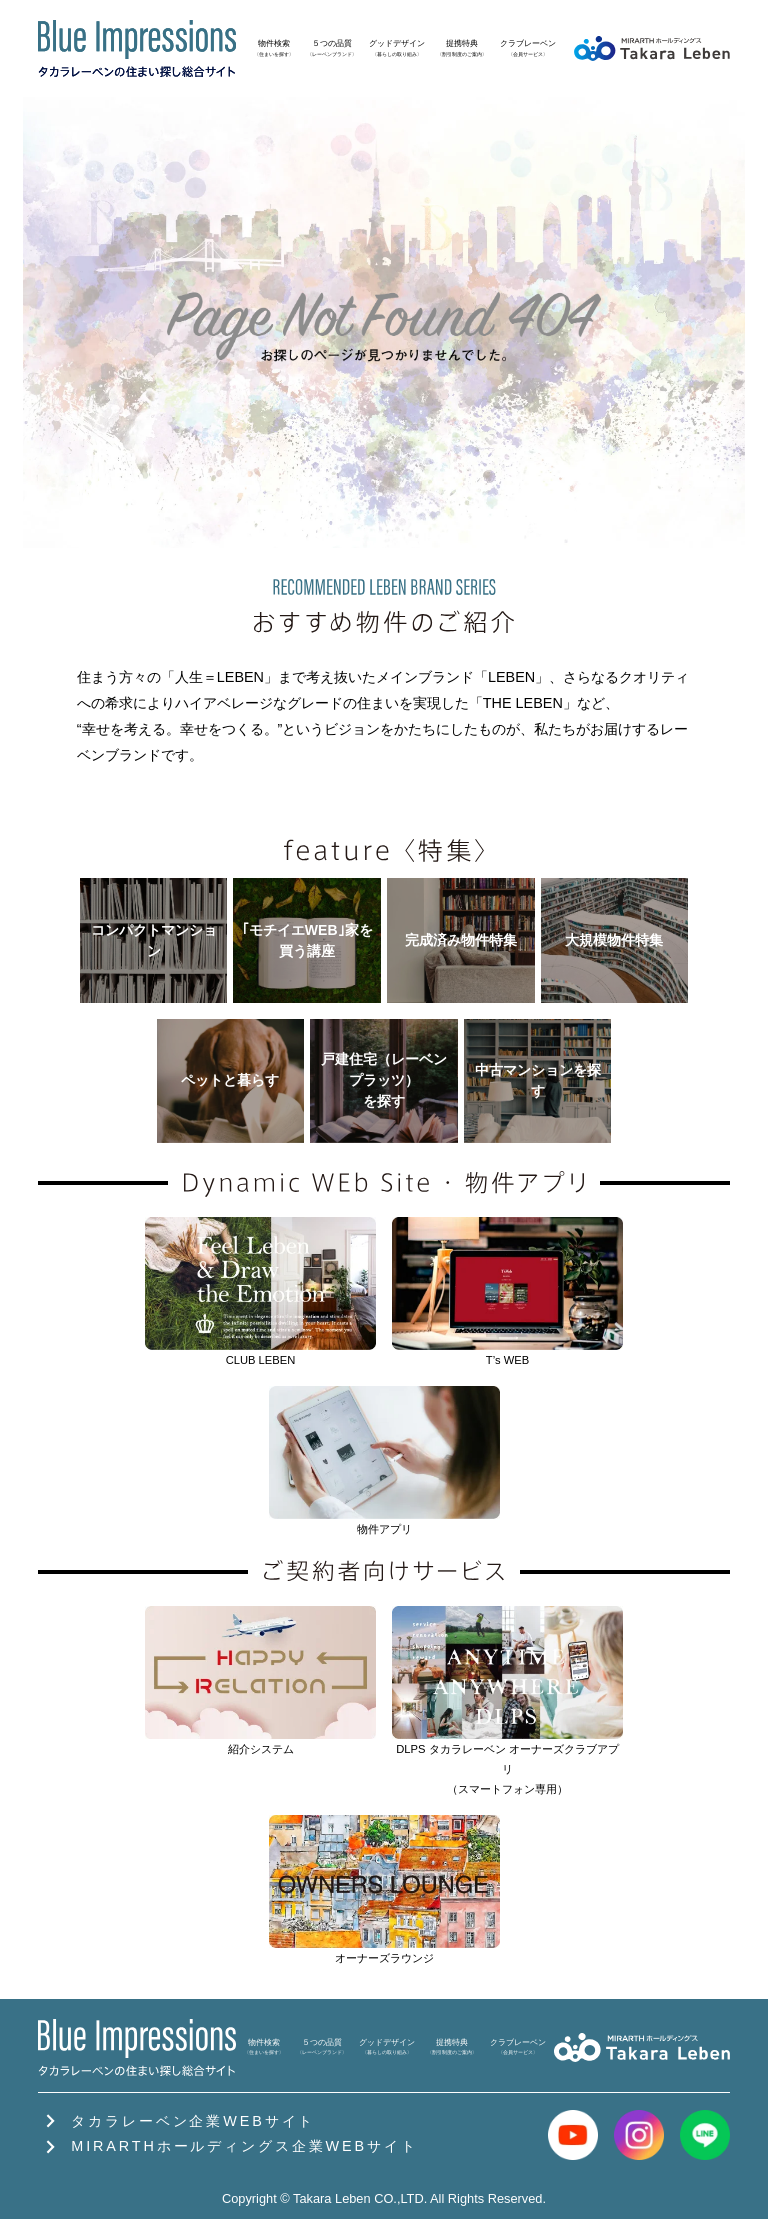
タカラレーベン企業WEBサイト (176, 2121)
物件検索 (274, 47)
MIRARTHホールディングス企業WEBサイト (227, 2146)
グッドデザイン (397, 47)
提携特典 (462, 47)
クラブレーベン (528, 47)
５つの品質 (332, 47)
